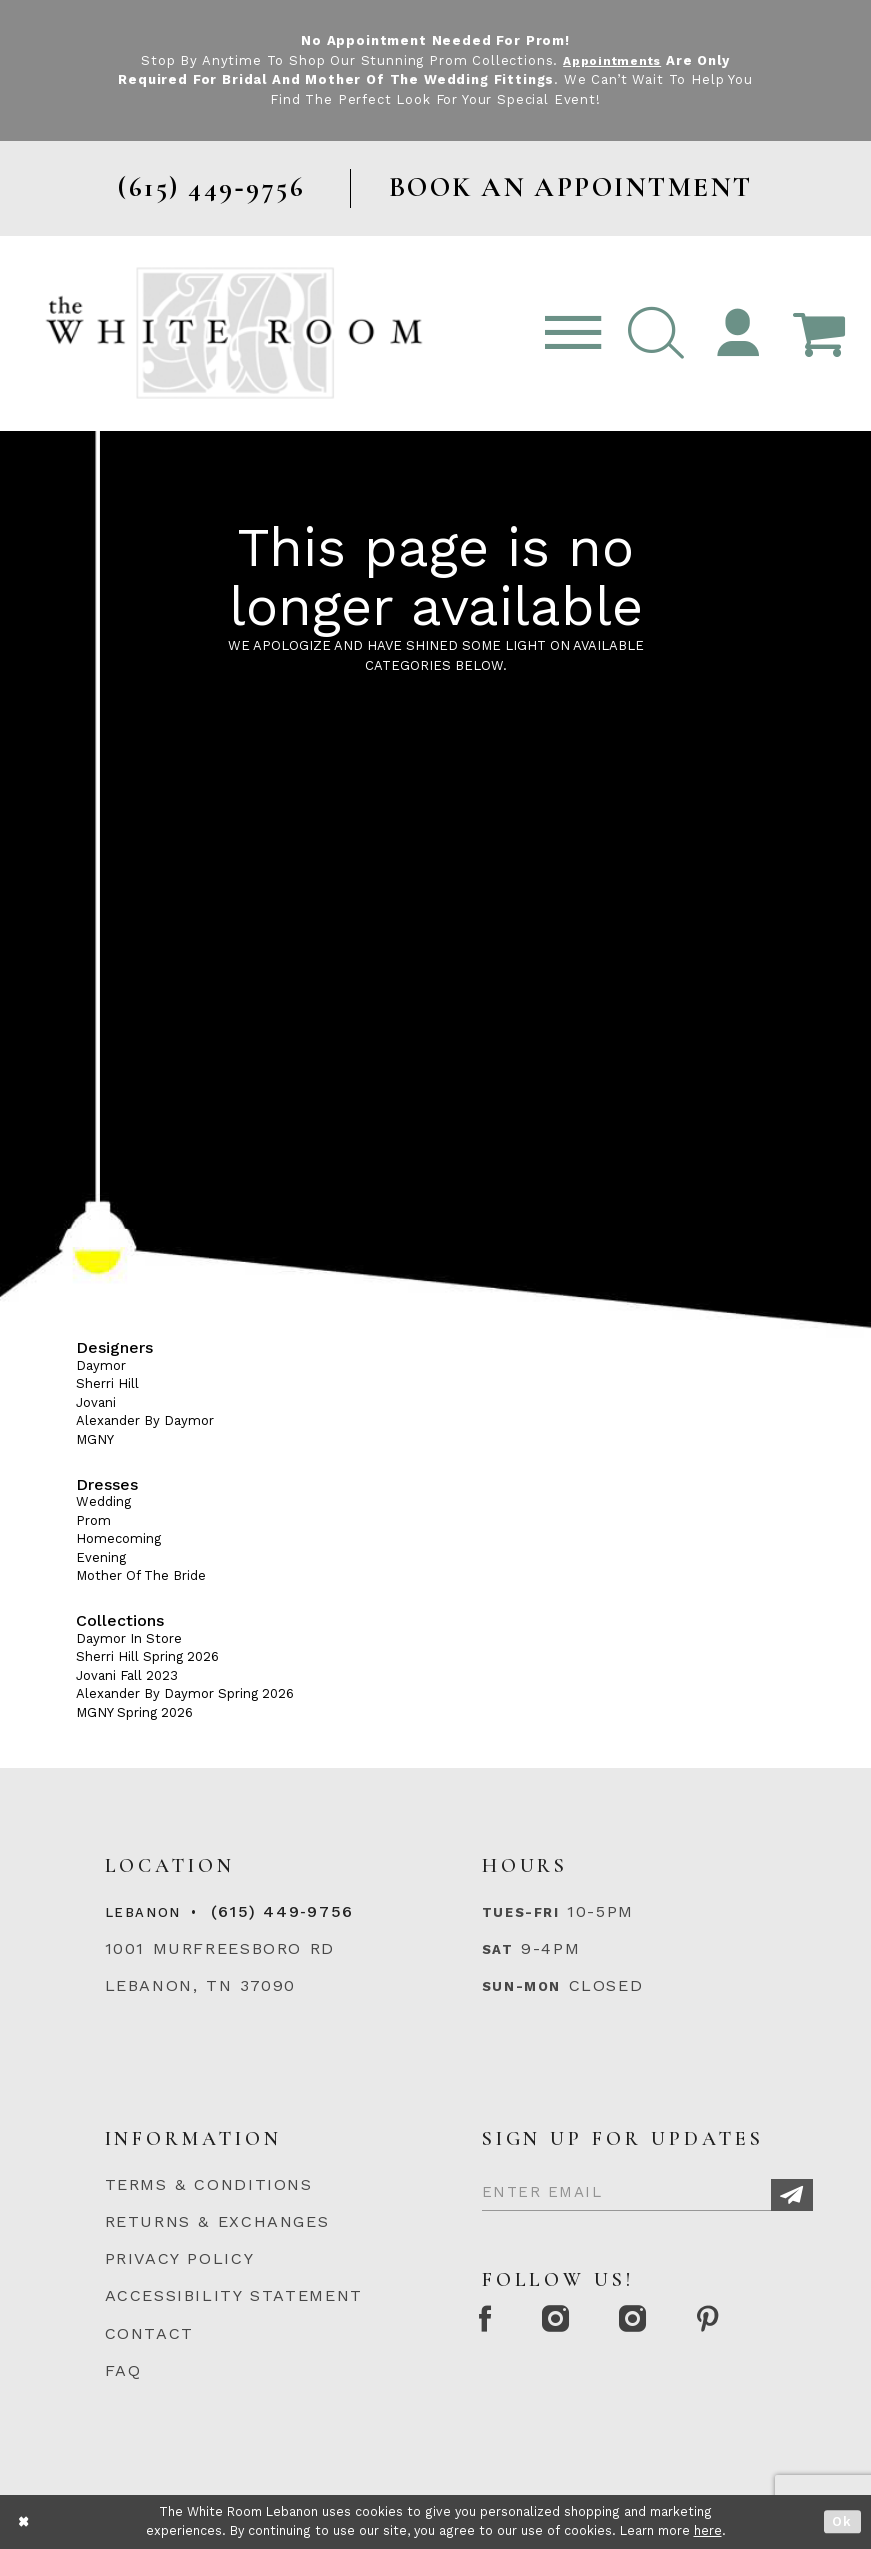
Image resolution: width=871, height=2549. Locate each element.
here (708, 2530)
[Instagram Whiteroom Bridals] (653, 2323)
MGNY (95, 1439)
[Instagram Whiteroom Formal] (567, 2323)
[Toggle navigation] (573, 333)
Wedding (103, 1501)
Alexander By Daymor (145, 1420)
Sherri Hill (107, 1383)
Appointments (612, 60)
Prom (93, 1520)
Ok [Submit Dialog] (842, 2521)
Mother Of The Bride (141, 1575)
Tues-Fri (521, 1912)
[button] (655, 333)
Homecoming (118, 1538)
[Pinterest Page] (735, 2323)
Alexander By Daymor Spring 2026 (185, 1693)
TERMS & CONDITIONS (209, 2184)
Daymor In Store (129, 1638)
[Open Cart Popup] (819, 333)
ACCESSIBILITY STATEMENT (234, 2295)
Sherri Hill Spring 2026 (147, 1656)
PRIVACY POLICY (180, 2258)
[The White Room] (234, 332)
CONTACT (149, 2333)
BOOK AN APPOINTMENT (571, 187)
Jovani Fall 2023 (127, 1675)
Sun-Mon (521, 1986)
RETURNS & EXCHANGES (217, 2221)
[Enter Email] (647, 2189)
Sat (498, 1949)
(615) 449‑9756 (282, 1911)
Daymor (101, 1365)
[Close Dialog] (24, 2521)
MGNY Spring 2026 (134, 1712)
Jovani (96, 1402)
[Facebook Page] (489, 2323)
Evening (101, 1557)
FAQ (123, 2370)
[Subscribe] (792, 2195)
